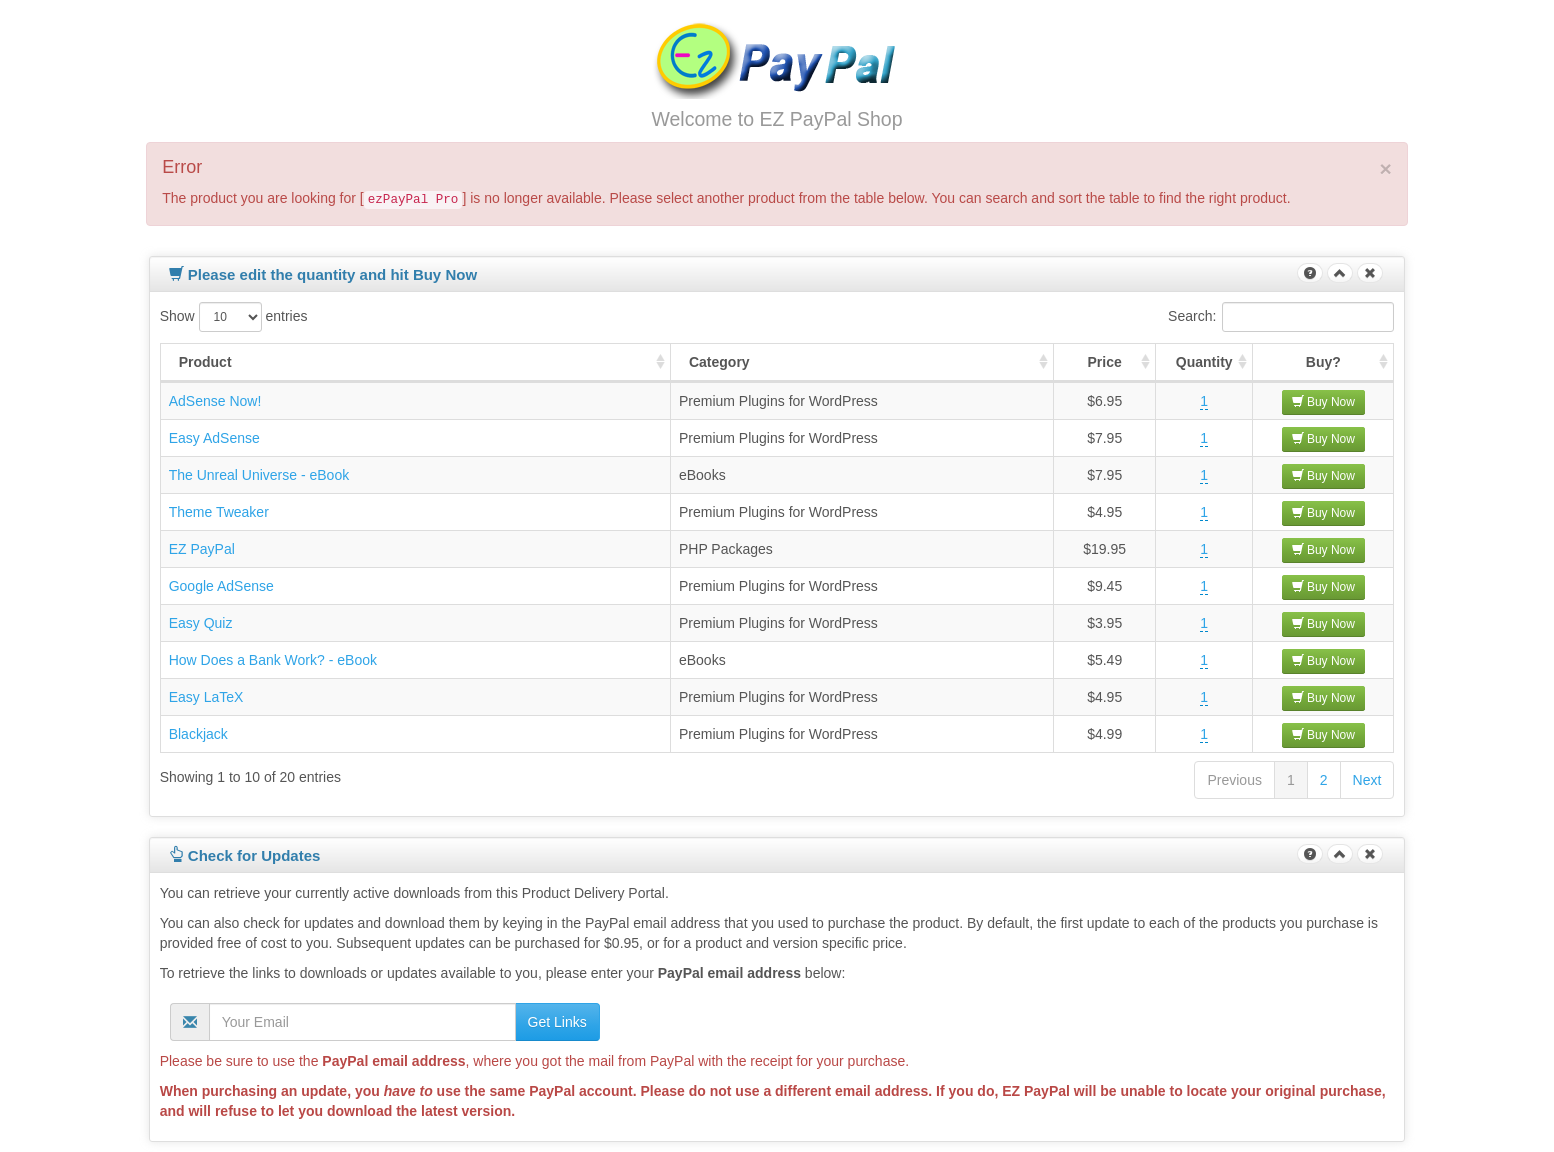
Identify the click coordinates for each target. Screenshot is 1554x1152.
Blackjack (198, 734)
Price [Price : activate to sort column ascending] (1105, 362)
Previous (1234, 780)
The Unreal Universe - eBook (259, 475)
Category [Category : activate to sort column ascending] (719, 362)
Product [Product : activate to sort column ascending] (205, 362)
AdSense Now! (215, 401)
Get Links (557, 1022)
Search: (1281, 317)
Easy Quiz (201, 623)
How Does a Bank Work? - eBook (273, 660)
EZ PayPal (202, 549)
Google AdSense (221, 586)
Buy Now (1323, 402)
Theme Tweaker (219, 512)
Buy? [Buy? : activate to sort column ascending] (1323, 362)
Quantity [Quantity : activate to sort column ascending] (1204, 362)
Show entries (234, 317)
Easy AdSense (214, 438)
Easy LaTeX (206, 697)
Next (1367, 780)
